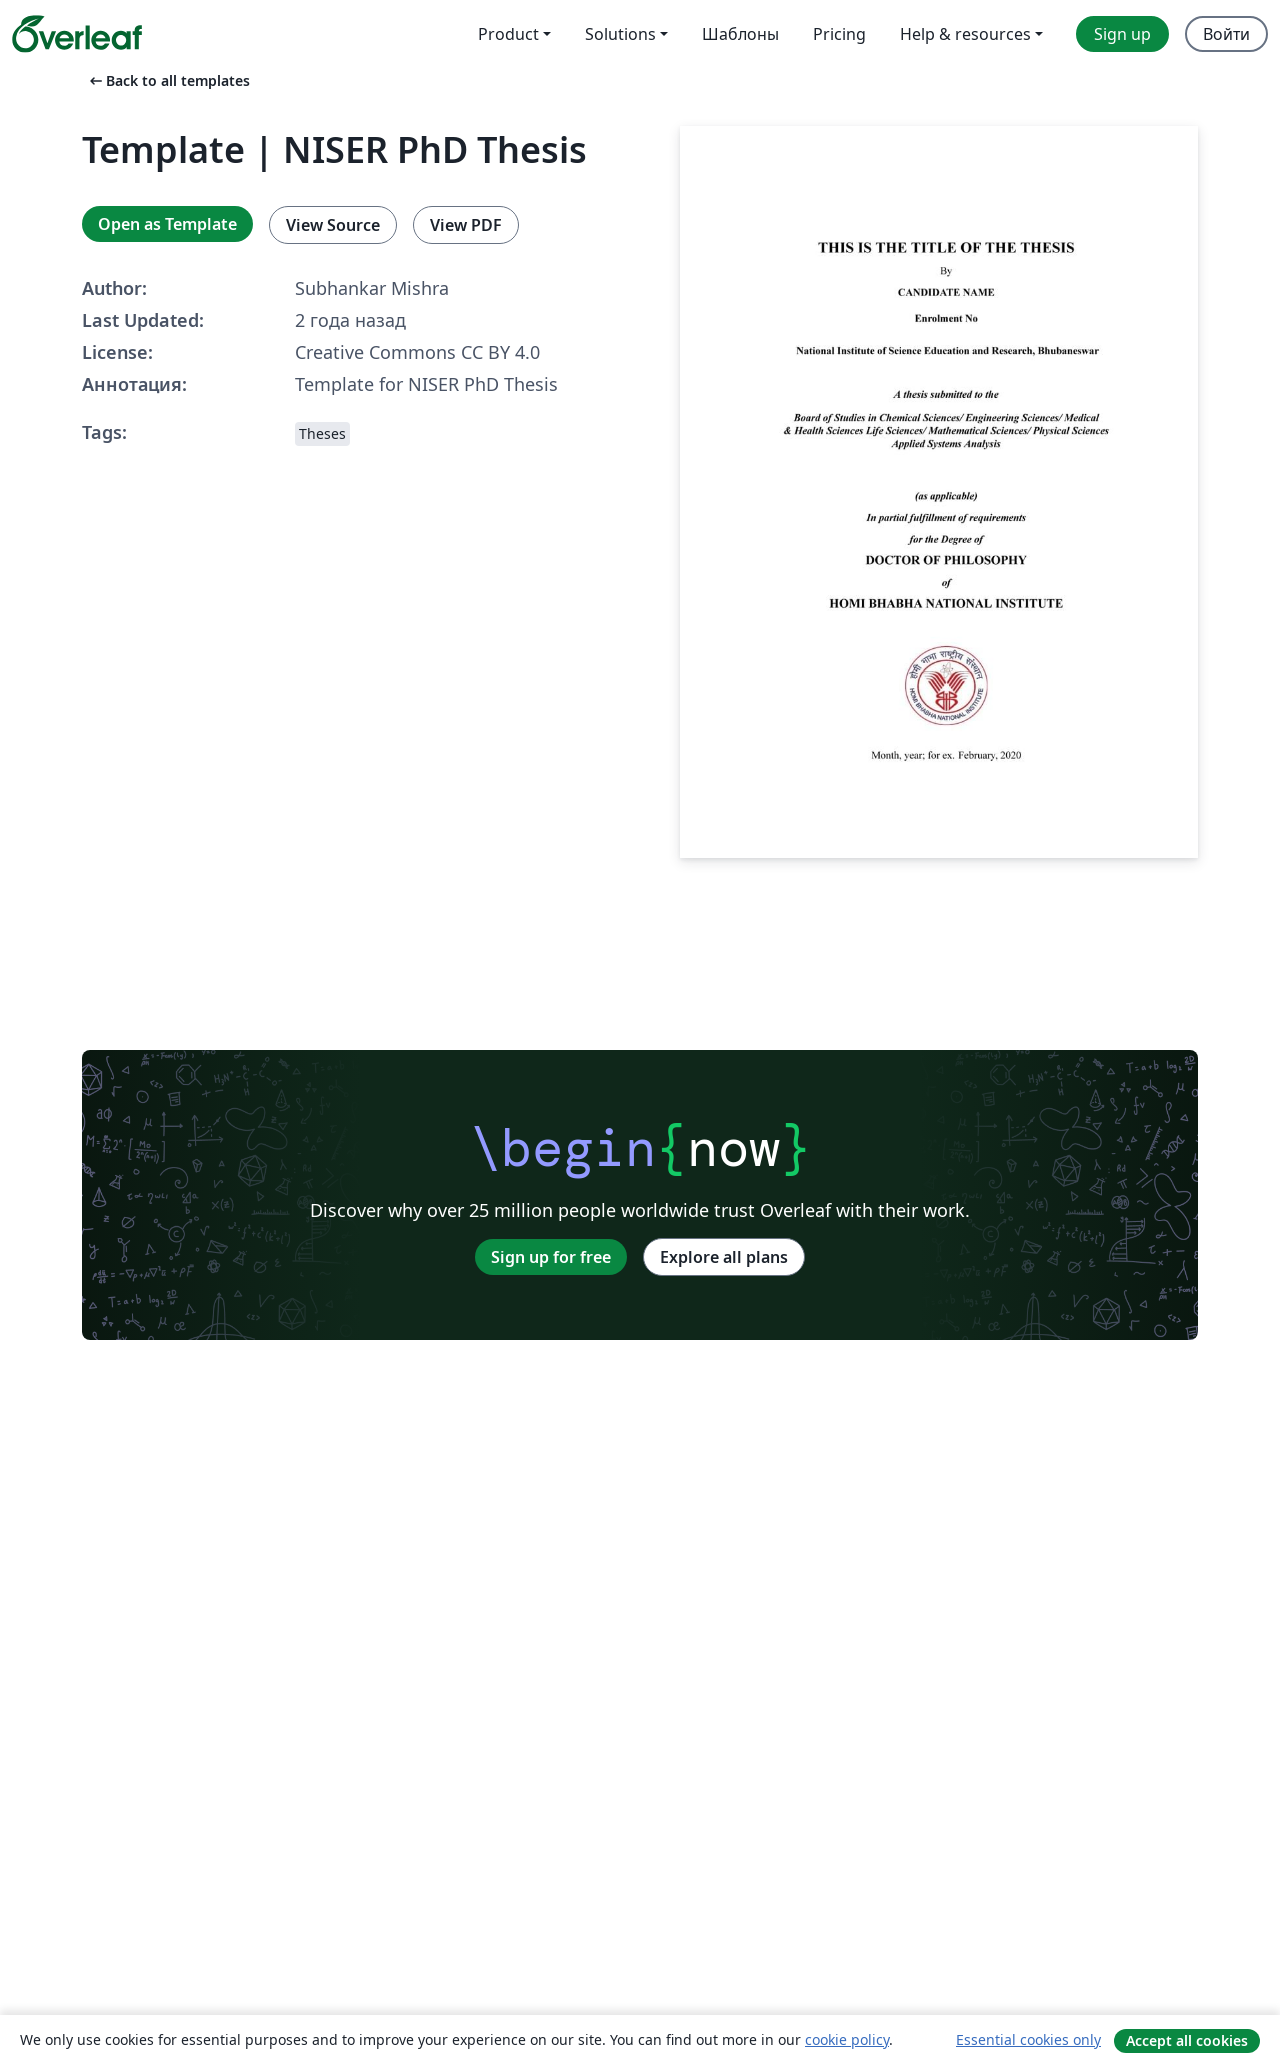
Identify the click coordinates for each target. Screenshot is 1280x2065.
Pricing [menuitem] (839, 34)
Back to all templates (168, 80)
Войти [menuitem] (1226, 34)
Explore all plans (724, 1257)
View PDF (466, 225)
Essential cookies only (1028, 2039)
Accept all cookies (1187, 2040)
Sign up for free (551, 1257)
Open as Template (167, 224)
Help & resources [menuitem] (965, 34)
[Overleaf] (77, 34)
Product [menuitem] (508, 34)
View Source (333, 225)
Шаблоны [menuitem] (740, 34)
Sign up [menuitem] (1122, 34)
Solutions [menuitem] (620, 34)
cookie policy (847, 2039)
